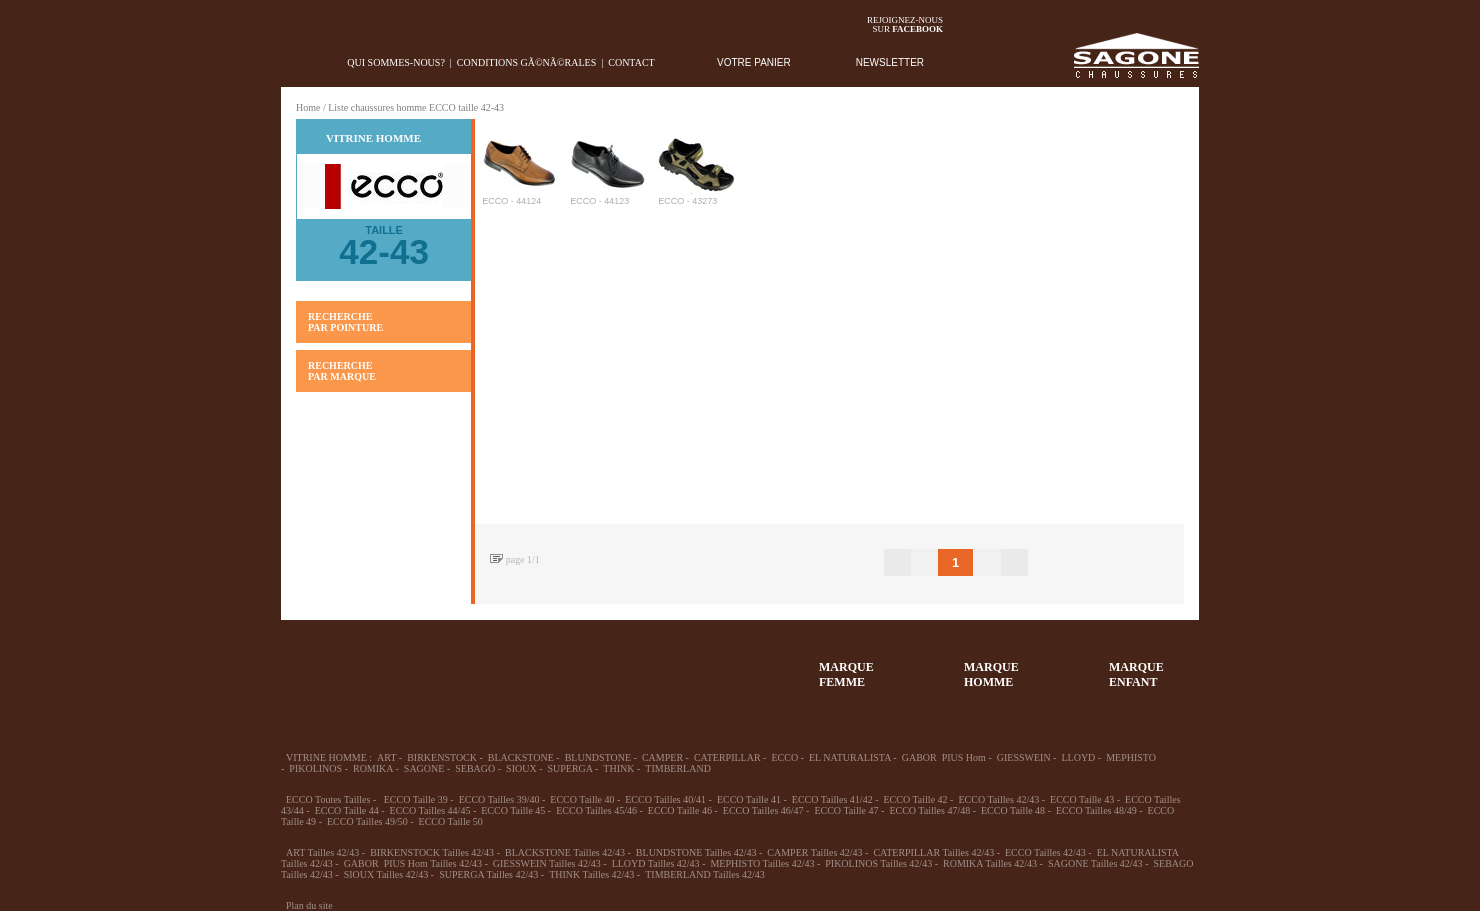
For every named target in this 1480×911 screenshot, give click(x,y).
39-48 (462, 665)
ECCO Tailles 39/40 (499, 799)
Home (308, 107)
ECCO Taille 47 (846, 810)
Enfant (535, 665)
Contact (631, 62)
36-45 (389, 665)
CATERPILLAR (727, 757)
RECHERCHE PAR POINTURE (345, 322)
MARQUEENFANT (1136, 674)
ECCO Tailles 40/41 (665, 799)
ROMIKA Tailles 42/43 (990, 863)
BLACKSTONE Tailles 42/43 (565, 852)
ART (386, 757)
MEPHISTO (1131, 757)
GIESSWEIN (1024, 757)
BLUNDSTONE (598, 757)
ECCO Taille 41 (749, 799)
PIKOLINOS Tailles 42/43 (878, 863)
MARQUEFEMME (846, 674)
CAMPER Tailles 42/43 (814, 852)
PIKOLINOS (315, 768)
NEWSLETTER (890, 62)
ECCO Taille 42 (915, 799)
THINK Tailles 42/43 (591, 874)
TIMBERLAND (678, 768)
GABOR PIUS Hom (944, 757)
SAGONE (424, 768)
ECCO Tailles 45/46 (596, 810)
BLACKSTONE (521, 757)
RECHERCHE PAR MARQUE (342, 371)
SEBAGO (475, 768)
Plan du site (309, 905)
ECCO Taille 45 (513, 810)
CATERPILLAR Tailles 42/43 (933, 852)
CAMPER (662, 757)
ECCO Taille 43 (1082, 799)
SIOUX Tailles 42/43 (386, 874)
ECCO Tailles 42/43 (998, 799)
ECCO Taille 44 (347, 810)
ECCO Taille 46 (680, 810)
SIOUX (521, 768)
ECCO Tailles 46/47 (763, 810)
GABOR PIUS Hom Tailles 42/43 (413, 863)
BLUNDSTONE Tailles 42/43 (696, 852)
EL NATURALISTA (850, 757)
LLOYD (1078, 757)
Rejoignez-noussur (905, 24)
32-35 (316, 665)
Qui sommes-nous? (396, 62)
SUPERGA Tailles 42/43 (488, 874)
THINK (618, 768)
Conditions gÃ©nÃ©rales (526, 62)
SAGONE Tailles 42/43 (1095, 863)
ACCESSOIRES (681, 665)
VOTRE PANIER (754, 62)
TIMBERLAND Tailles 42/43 (705, 874)
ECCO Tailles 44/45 (430, 810)
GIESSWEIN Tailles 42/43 (547, 863)
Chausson (608, 665)
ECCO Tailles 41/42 (832, 799)
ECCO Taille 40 (582, 799)
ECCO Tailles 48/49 (1096, 810)
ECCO (784, 757)
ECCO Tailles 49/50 (367, 821)
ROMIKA (373, 768)
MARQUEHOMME (991, 674)
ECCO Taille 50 (451, 821)
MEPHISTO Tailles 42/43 (762, 863)
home (296, 62)
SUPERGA (570, 768)
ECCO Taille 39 (416, 799)
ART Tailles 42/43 (322, 852)
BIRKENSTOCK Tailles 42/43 (432, 852)
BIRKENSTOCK (442, 757)
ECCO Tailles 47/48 (929, 810)
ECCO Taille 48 (1013, 810)
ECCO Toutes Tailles (328, 799)
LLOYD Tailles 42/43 (656, 863)
